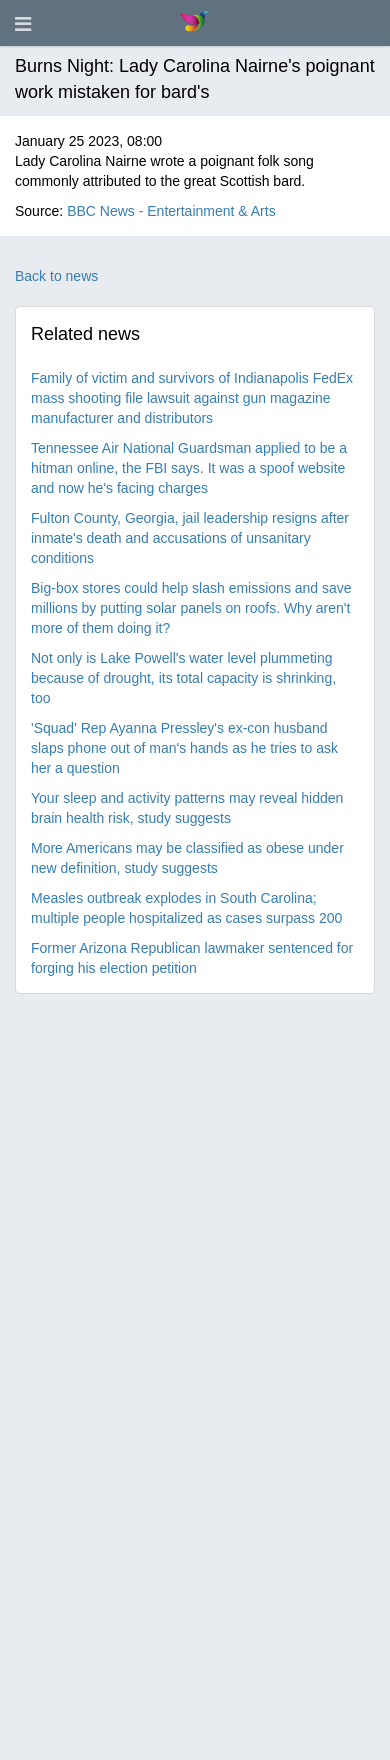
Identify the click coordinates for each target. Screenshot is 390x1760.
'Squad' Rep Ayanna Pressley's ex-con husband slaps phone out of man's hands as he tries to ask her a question (184, 748)
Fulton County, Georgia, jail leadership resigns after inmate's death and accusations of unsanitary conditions (190, 538)
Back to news (56, 276)
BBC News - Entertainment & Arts (171, 211)
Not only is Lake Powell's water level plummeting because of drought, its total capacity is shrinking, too (183, 678)
